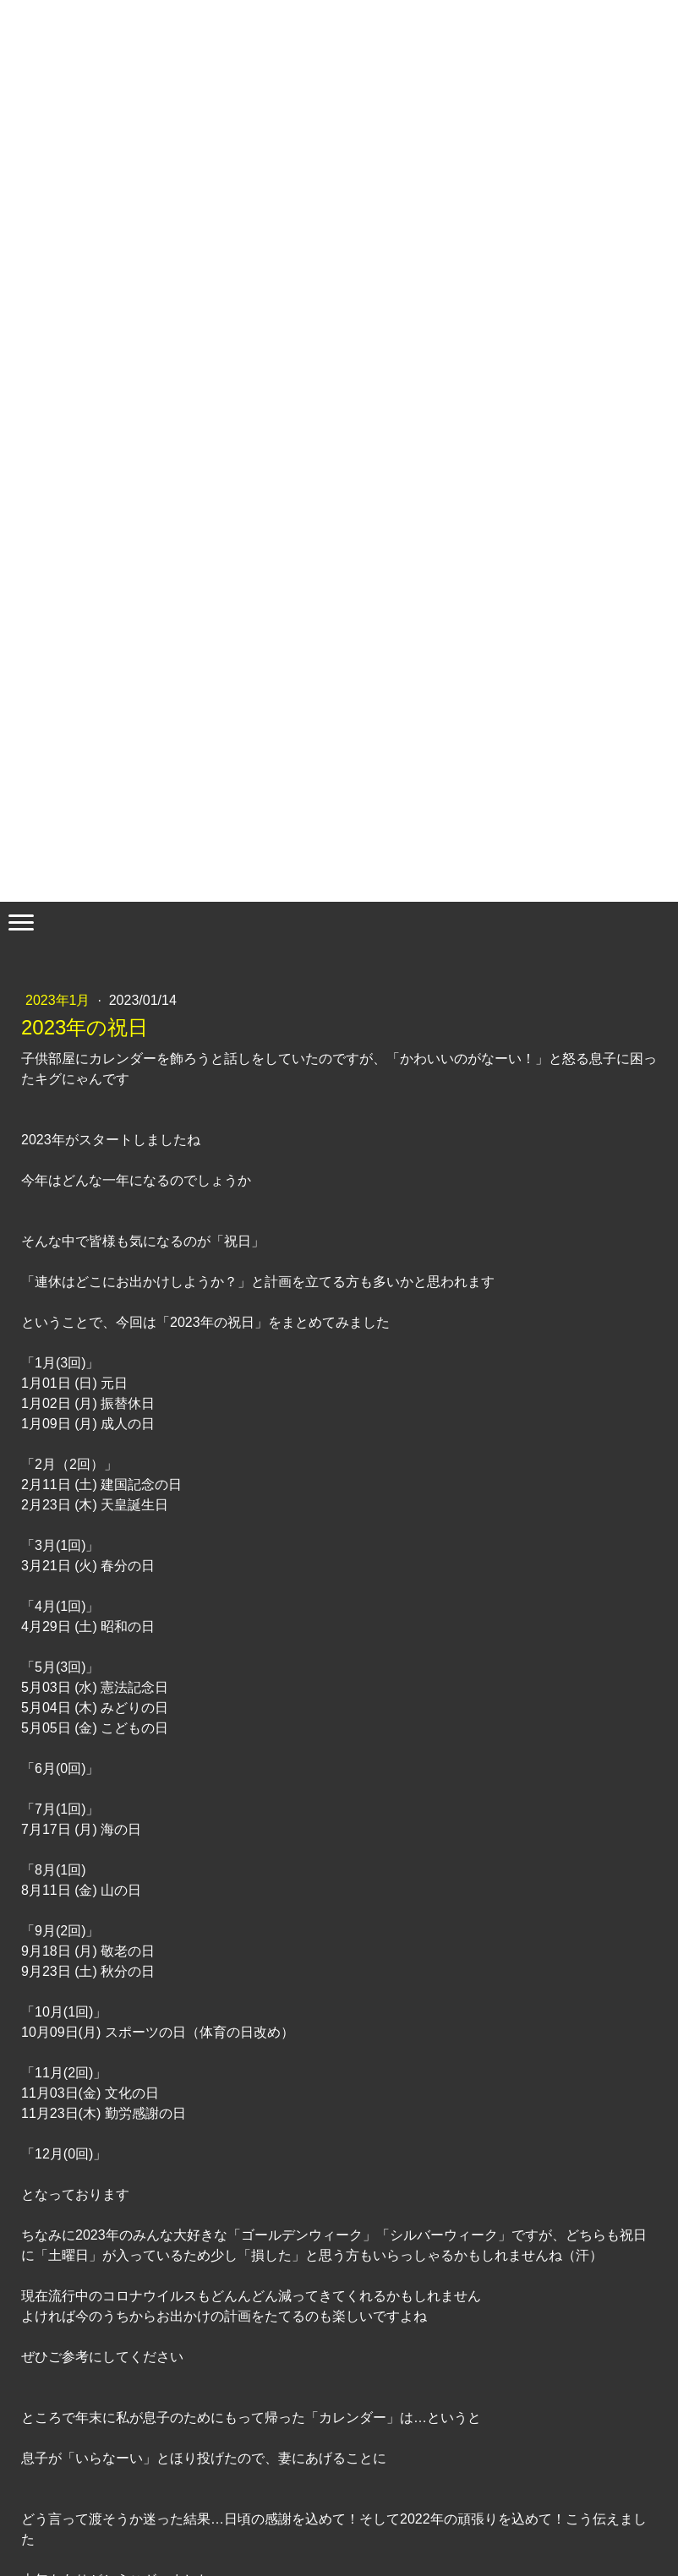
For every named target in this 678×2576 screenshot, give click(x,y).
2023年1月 (59, 1000)
